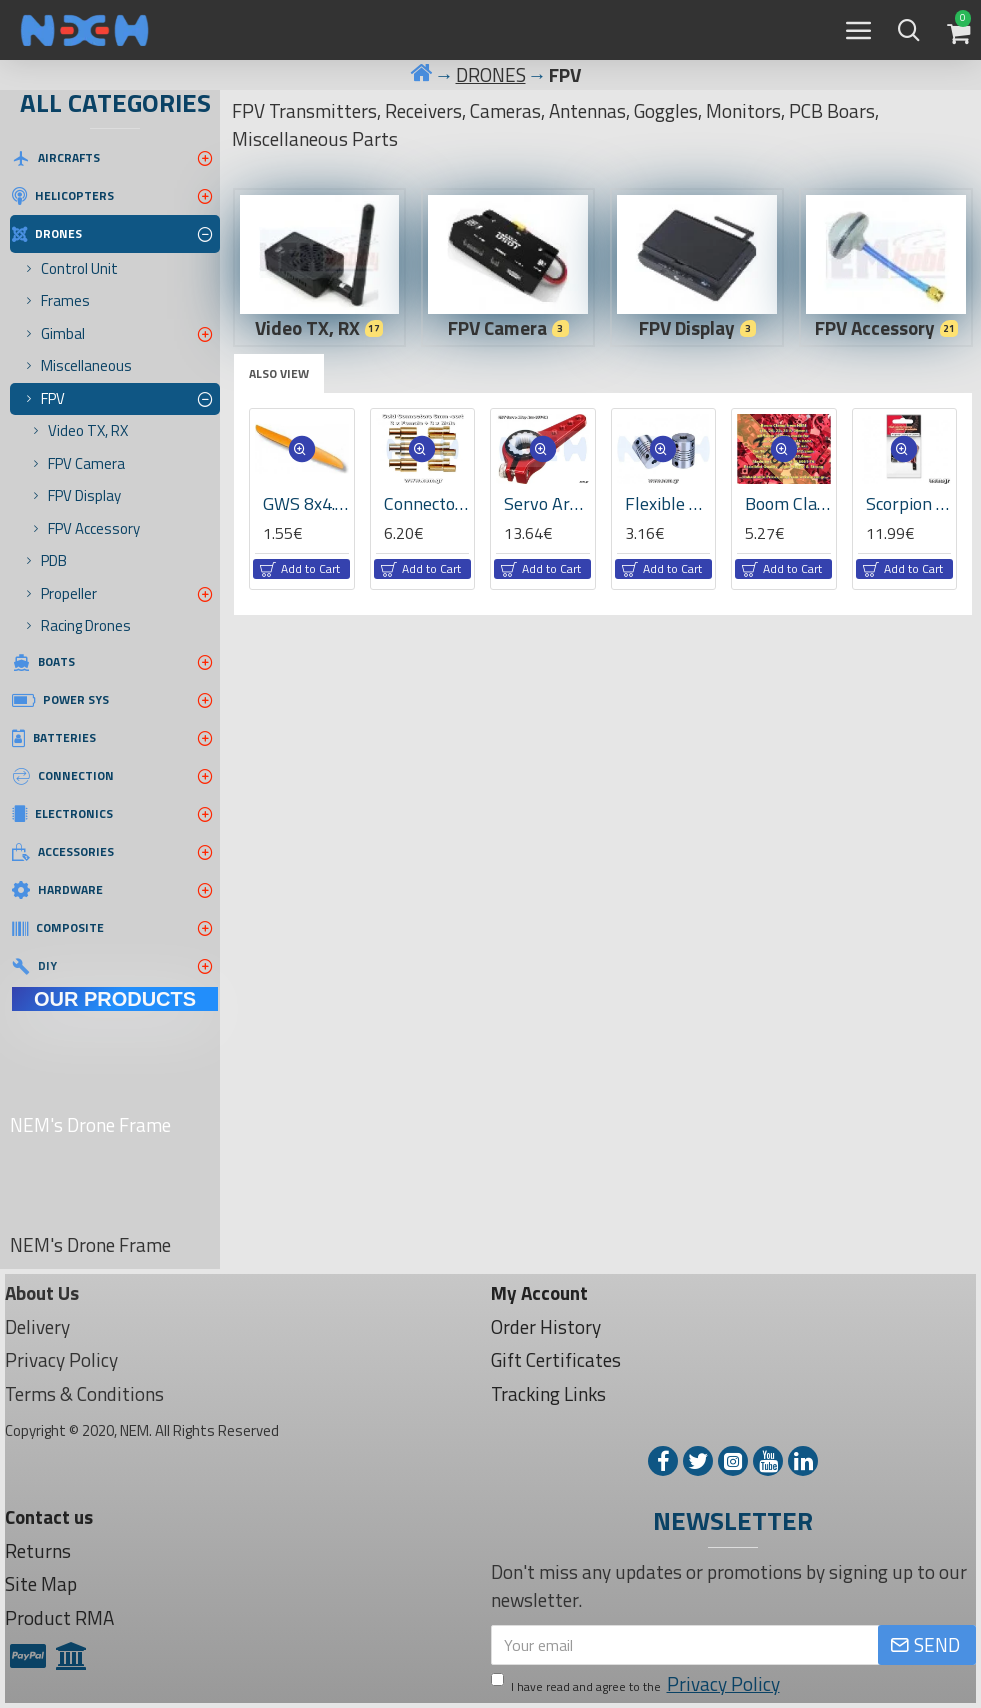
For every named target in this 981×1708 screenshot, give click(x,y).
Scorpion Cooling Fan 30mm (909, 503)
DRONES (491, 75)
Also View (279, 373)
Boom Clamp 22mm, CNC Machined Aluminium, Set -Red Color (788, 503)
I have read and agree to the (637, 1684)
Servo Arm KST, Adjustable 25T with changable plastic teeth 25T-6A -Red (547, 503)
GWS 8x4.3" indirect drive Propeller (306, 503)
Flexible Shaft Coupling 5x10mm (668, 503)
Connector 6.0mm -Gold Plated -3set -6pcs (427, 503)
